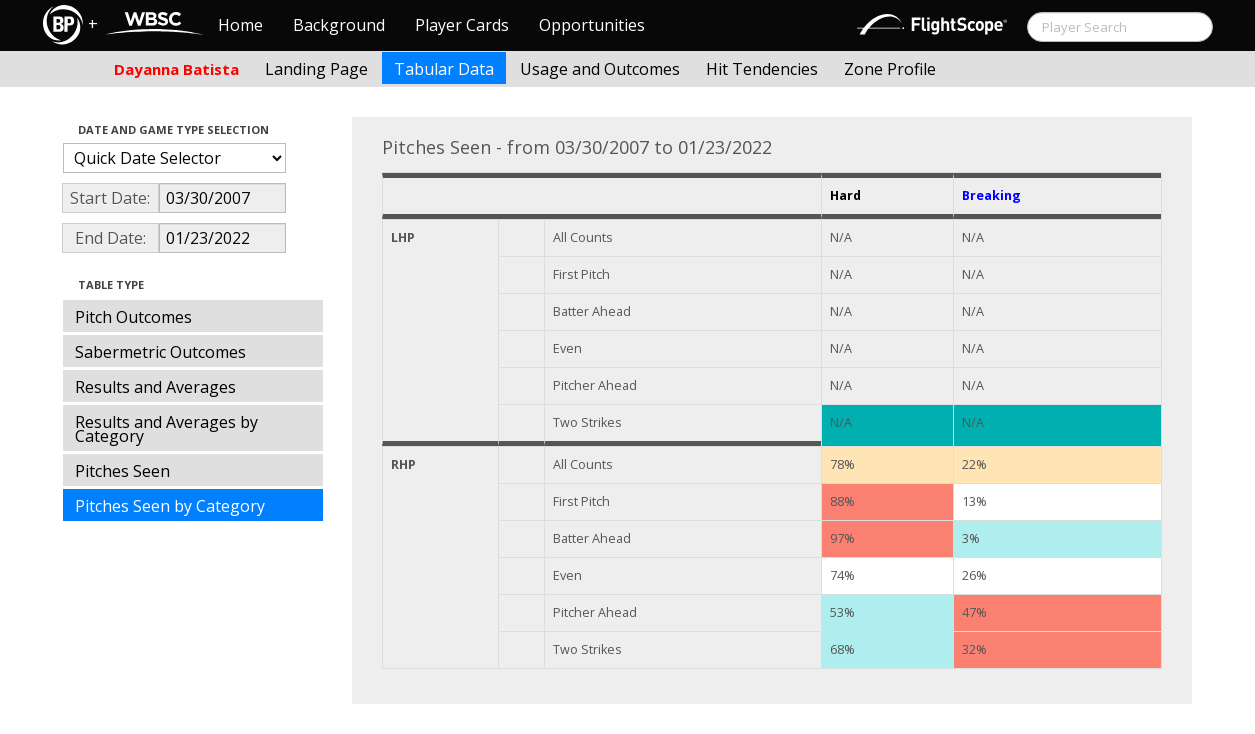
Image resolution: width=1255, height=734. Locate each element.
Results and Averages (155, 387)
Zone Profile (890, 69)
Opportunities (592, 25)
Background (339, 25)
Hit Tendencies (762, 69)
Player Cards (462, 25)
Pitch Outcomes (133, 317)
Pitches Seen (122, 471)
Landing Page (316, 69)
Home (240, 25)
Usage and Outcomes (600, 69)
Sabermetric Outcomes (160, 352)
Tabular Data (444, 69)
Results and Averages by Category (166, 429)
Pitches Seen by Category (170, 506)
